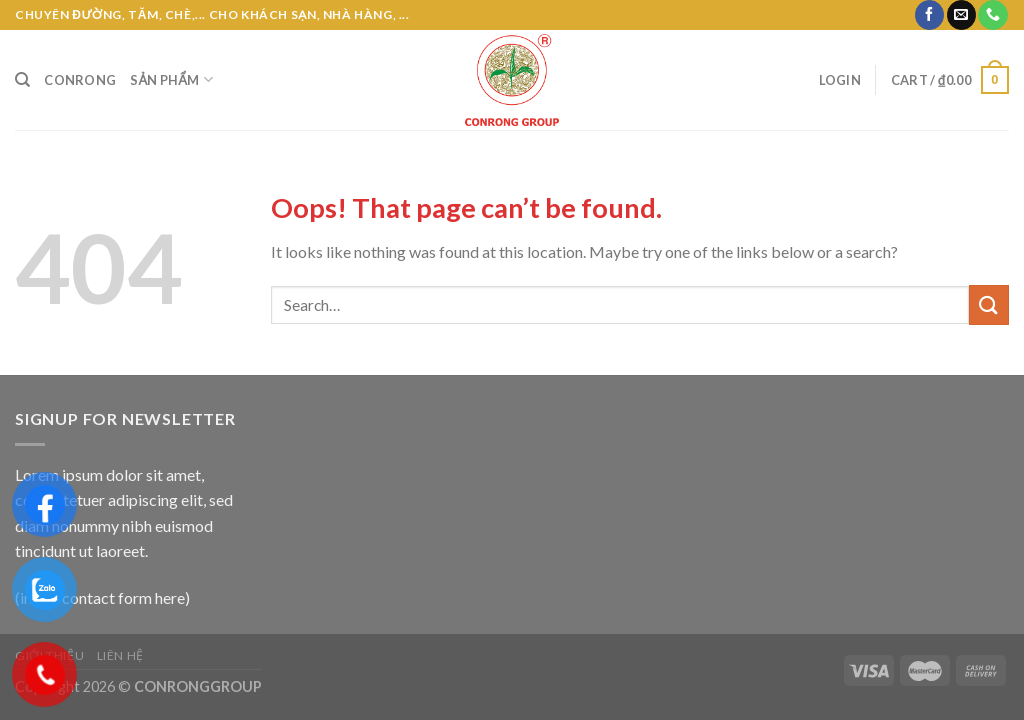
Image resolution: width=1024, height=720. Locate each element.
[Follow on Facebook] (929, 15)
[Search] (22, 80)
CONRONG (80, 80)
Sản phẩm (171, 79)
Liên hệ (120, 655)
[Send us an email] (961, 15)
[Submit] (989, 304)
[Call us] (992, 15)
